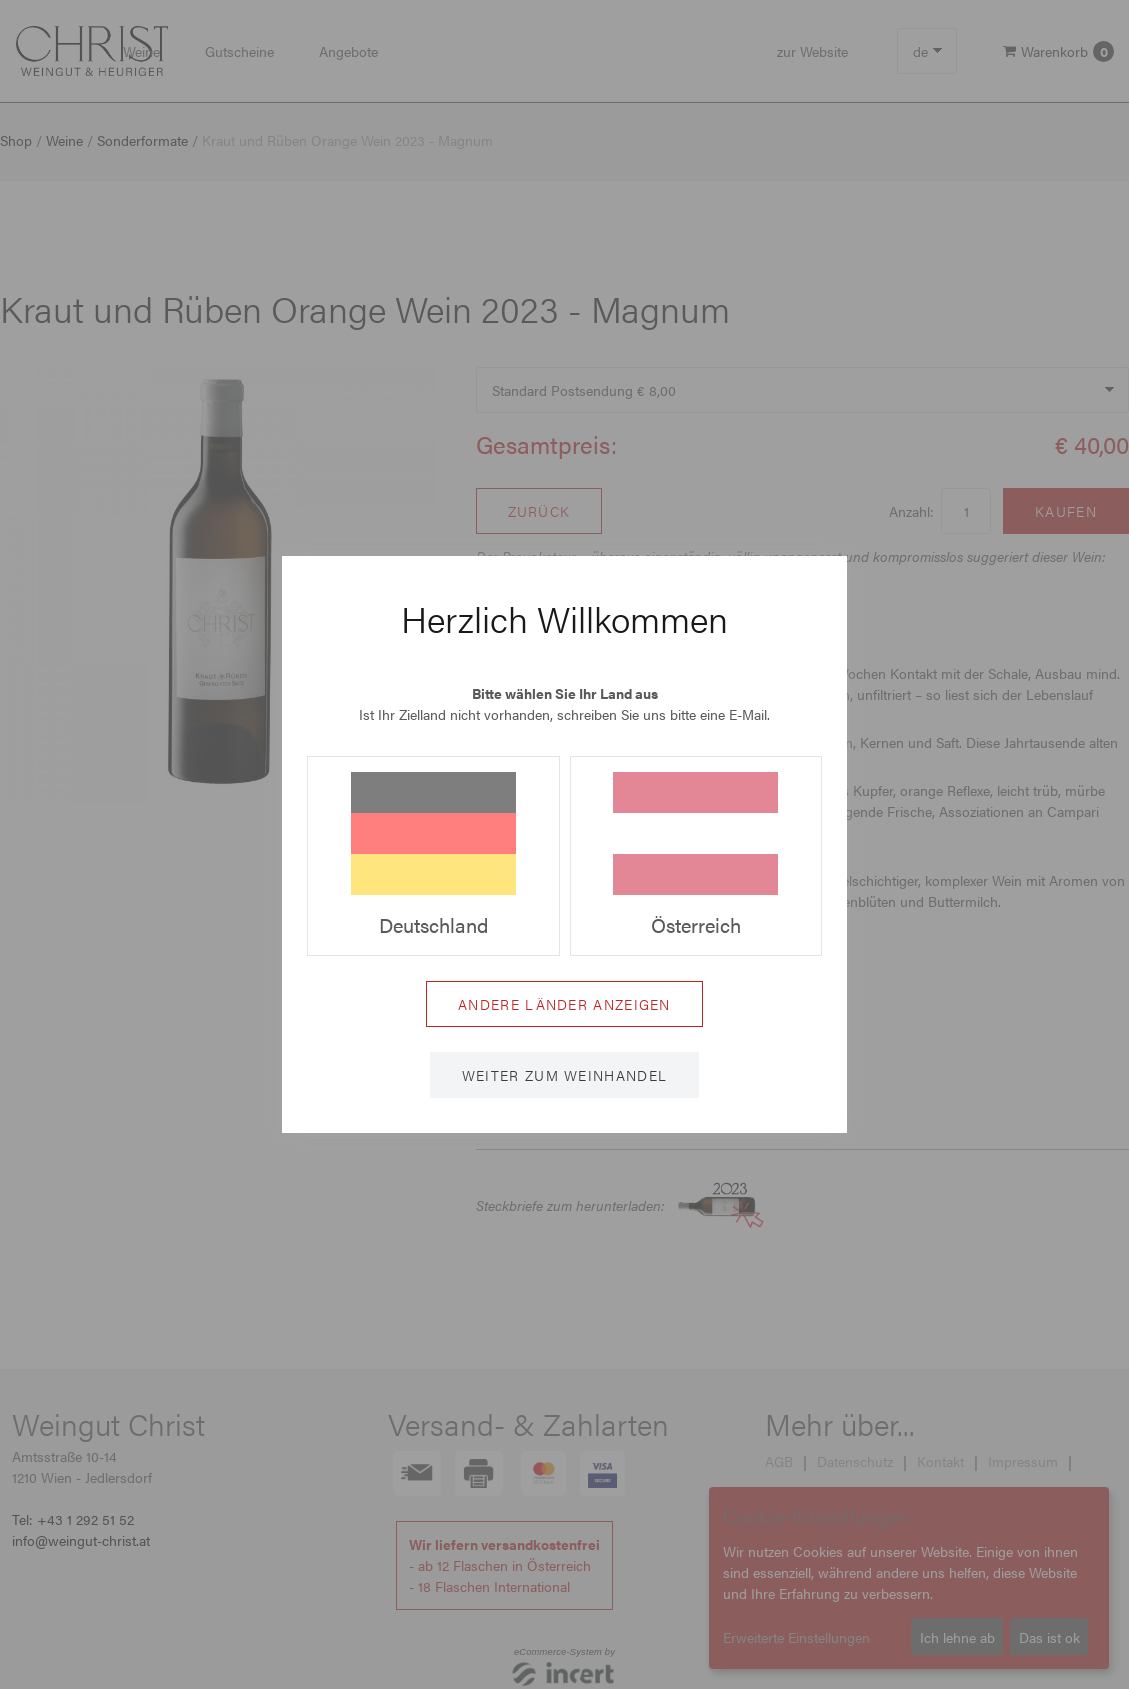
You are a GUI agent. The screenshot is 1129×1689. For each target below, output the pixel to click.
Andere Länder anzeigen (564, 1004)
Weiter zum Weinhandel (564, 1075)
